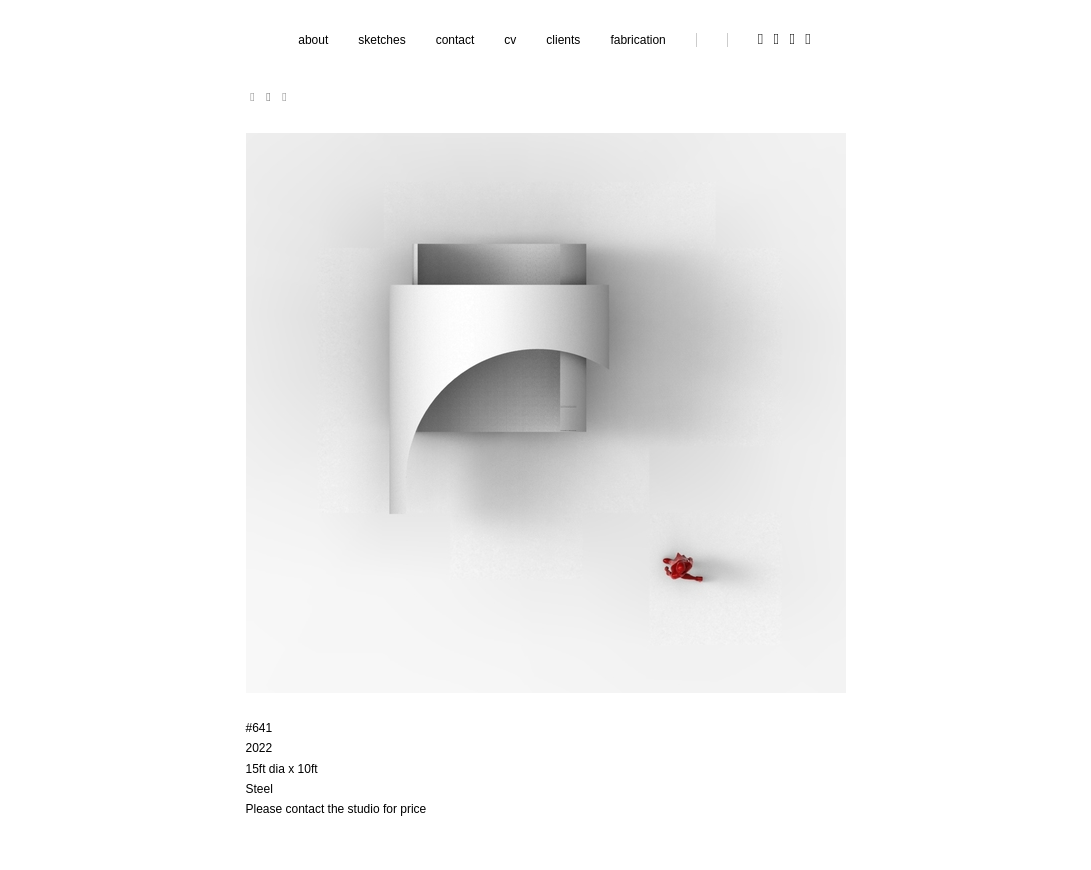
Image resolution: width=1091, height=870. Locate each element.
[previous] (253, 97)
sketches (381, 40)
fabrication (637, 40)
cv (510, 40)
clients (563, 40)
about (313, 40)
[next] (285, 97)
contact (455, 40)
